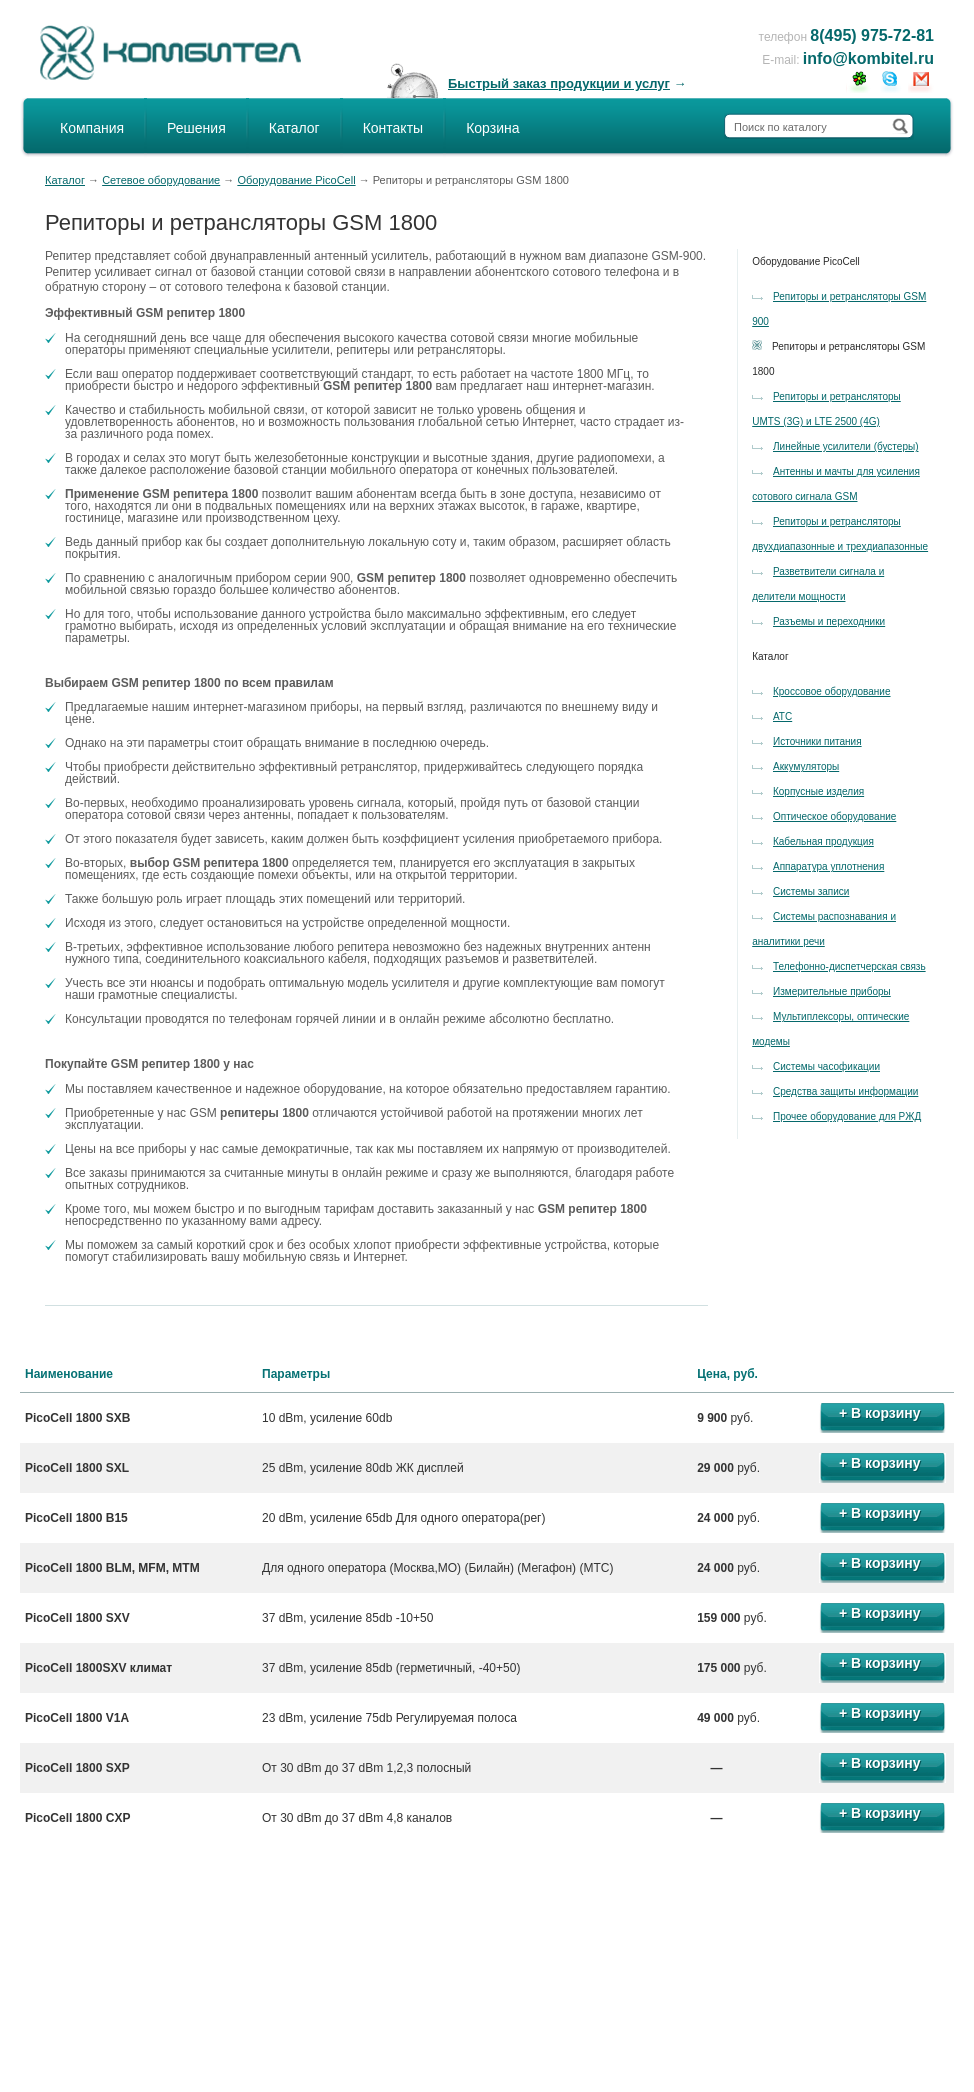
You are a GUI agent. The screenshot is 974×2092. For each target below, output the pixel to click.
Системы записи (811, 891)
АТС (782, 716)
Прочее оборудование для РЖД (847, 1116)
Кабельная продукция (823, 841)
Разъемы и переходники (829, 621)
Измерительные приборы (832, 991)
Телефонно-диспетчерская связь (849, 966)
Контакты (393, 128)
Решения (196, 128)
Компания (92, 128)
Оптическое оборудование (834, 816)
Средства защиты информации (845, 1091)
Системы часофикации (826, 1066)
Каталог (294, 128)
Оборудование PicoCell (296, 180)
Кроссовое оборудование (832, 691)
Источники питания (817, 741)
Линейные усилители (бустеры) (846, 446)
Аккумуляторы (806, 766)
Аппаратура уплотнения (828, 866)
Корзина (492, 128)
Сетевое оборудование (161, 180)
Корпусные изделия (818, 791)
